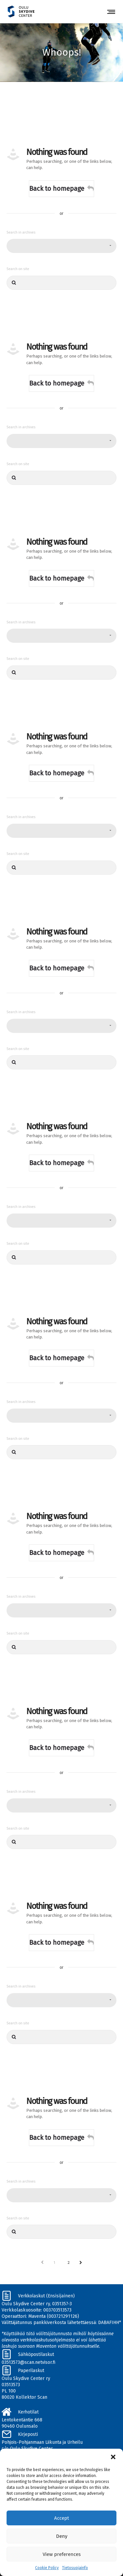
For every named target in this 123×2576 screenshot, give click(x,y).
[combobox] (61, 246)
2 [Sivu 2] (69, 2262)
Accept (61, 2518)
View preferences (62, 2554)
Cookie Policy (47, 2567)
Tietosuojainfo (75, 2567)
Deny (61, 2536)
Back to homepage (61, 188)
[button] (113, 2457)
